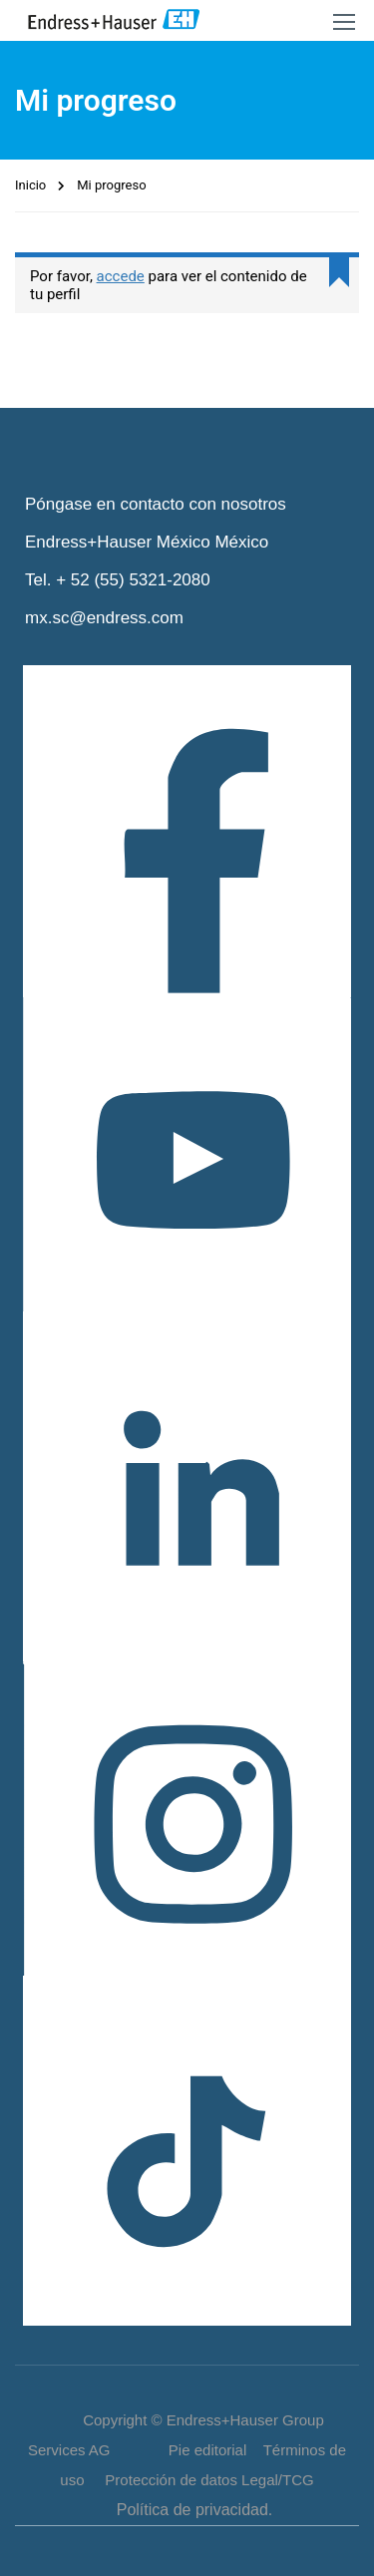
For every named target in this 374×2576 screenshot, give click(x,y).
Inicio (30, 185)
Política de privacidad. (195, 2509)
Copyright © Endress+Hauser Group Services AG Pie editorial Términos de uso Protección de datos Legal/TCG (187, 2449)
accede (121, 276)
